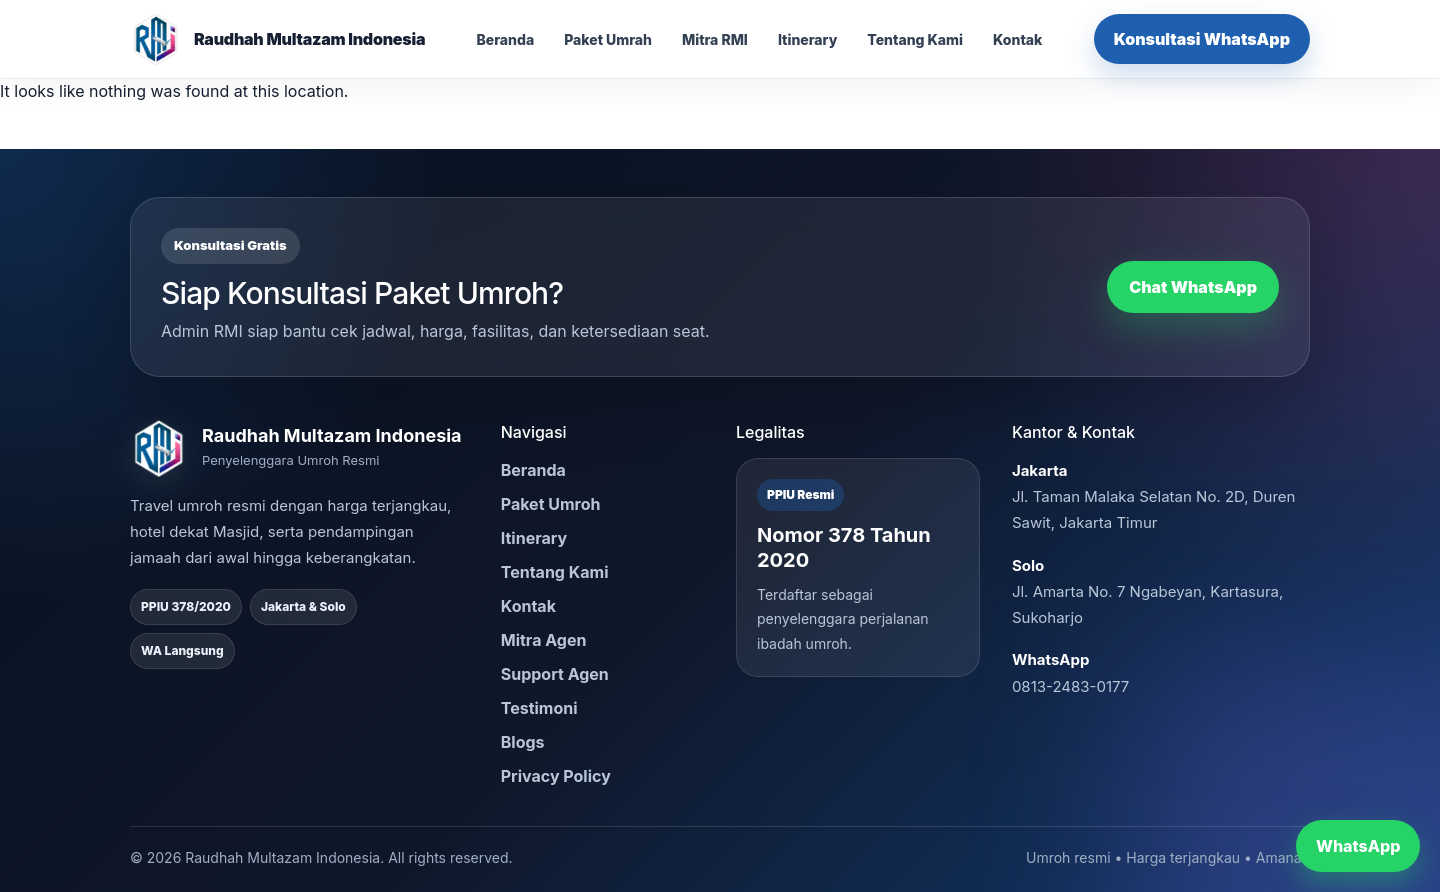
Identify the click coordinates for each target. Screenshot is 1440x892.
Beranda (506, 39)
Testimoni (539, 708)
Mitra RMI (715, 39)
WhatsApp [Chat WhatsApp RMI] (1358, 846)
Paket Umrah (608, 39)
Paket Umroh (551, 504)
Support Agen (555, 674)
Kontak (1017, 39)
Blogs (523, 742)
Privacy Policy (556, 776)
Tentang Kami (915, 39)
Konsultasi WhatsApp (1202, 39)
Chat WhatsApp (1193, 287)
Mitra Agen (544, 640)
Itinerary (807, 39)
